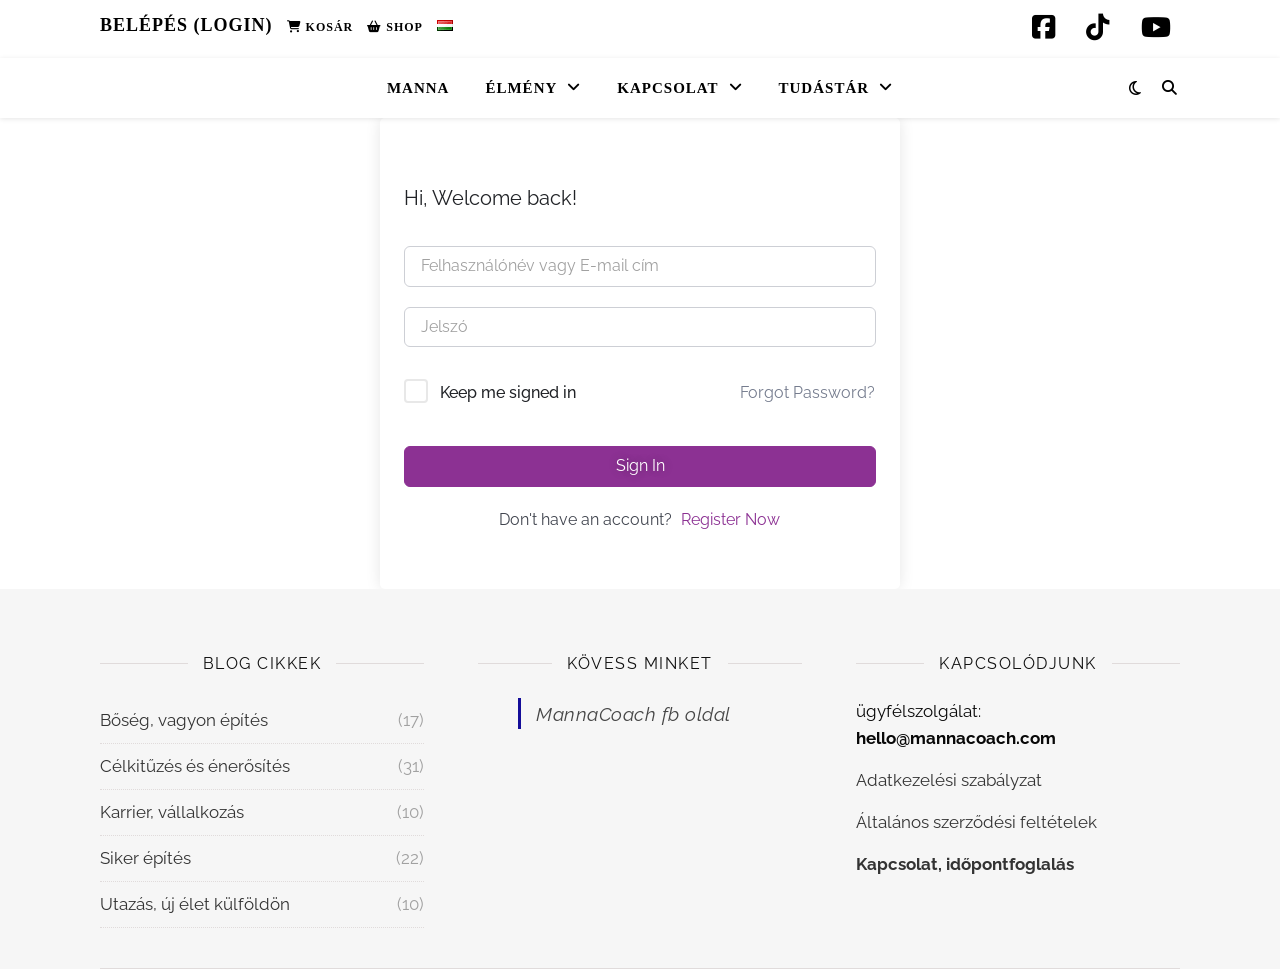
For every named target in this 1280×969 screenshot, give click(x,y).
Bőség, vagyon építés (184, 720)
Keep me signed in (508, 392)
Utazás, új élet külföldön (195, 904)
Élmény (521, 88)
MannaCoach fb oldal (633, 714)
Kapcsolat (667, 88)
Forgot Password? (807, 392)
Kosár (320, 27)
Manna (418, 88)
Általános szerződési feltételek (976, 822)
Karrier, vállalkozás (172, 812)
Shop (395, 27)
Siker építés (145, 858)
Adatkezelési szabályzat (949, 780)
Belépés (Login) (186, 25)
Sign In (640, 465)
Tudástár (824, 88)
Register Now (730, 519)
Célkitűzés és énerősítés (195, 766)
